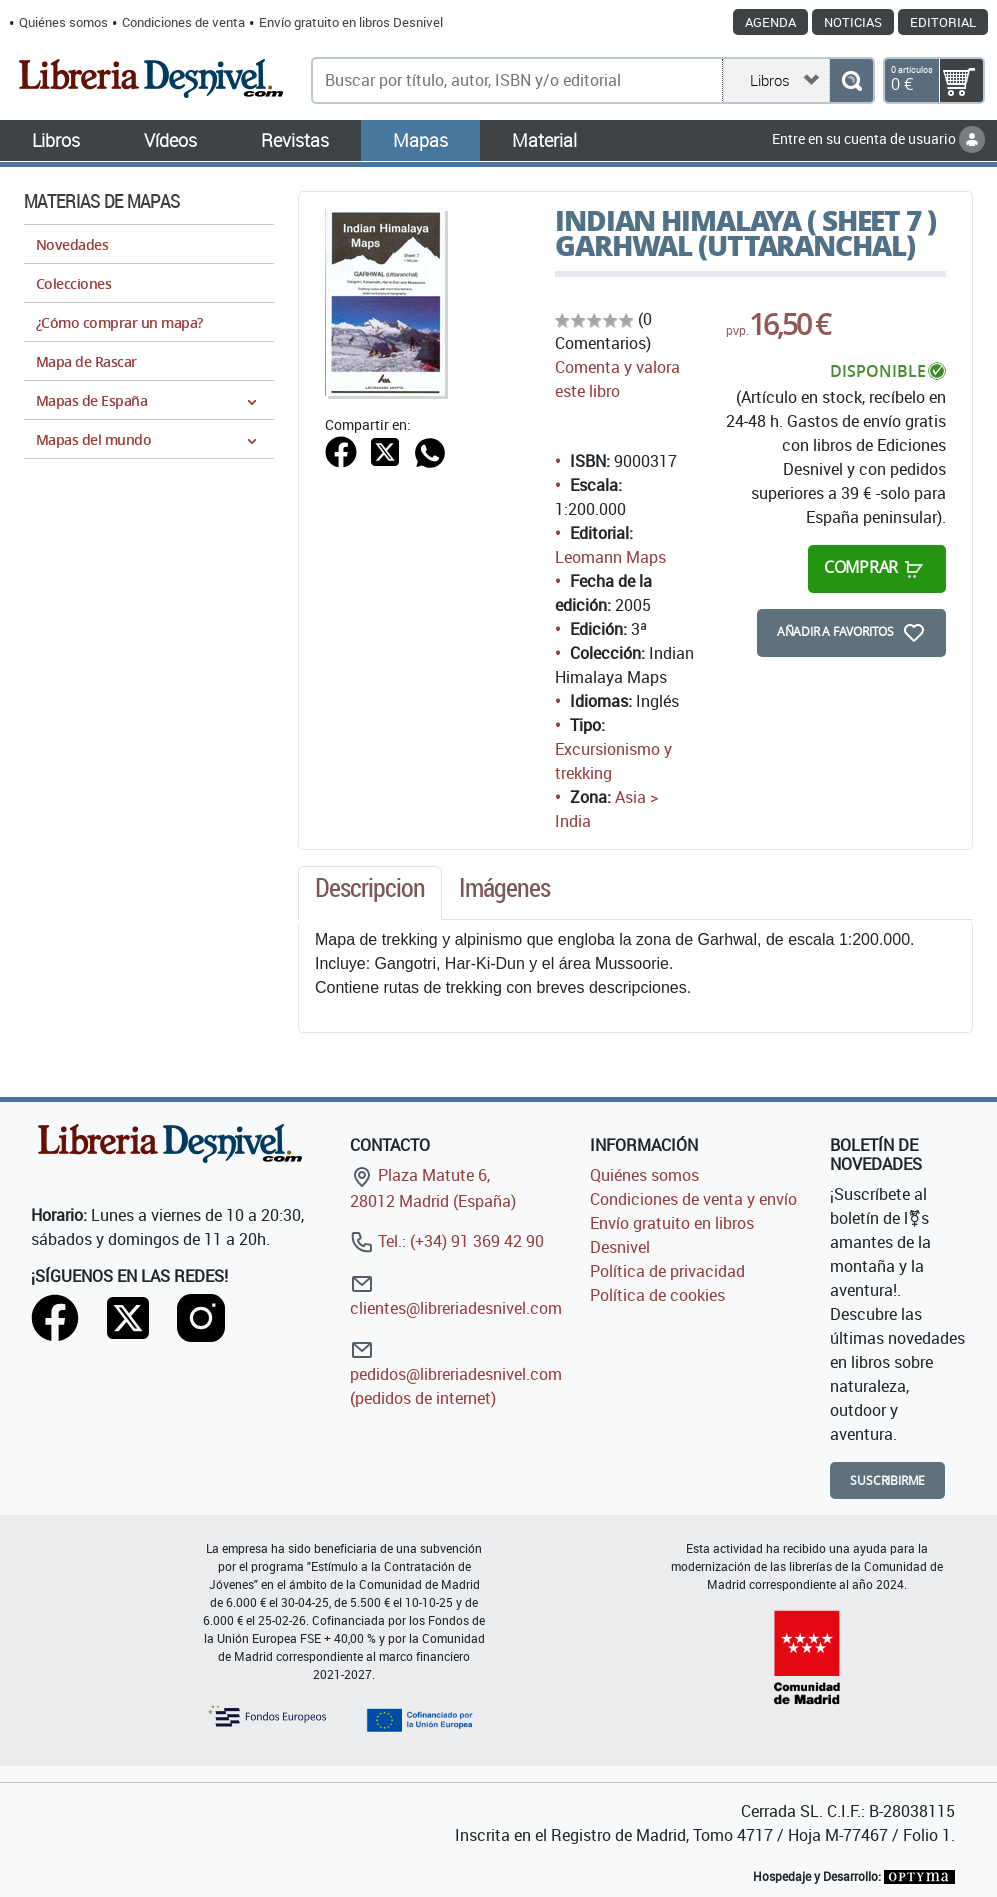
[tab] (370, 893)
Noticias (853, 22)
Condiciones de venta (183, 22)
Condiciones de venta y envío (693, 1199)
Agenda (770, 22)
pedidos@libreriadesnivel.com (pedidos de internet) (456, 1373)
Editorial (943, 22)
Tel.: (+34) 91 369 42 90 (447, 1241)
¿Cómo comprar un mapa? (119, 322)
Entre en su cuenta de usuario (878, 138)
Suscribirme (887, 1480)
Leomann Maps (610, 557)
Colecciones (73, 283)
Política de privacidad (667, 1271)
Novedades (72, 244)
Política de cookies (657, 1295)
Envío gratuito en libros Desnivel (351, 22)
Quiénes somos (63, 22)
